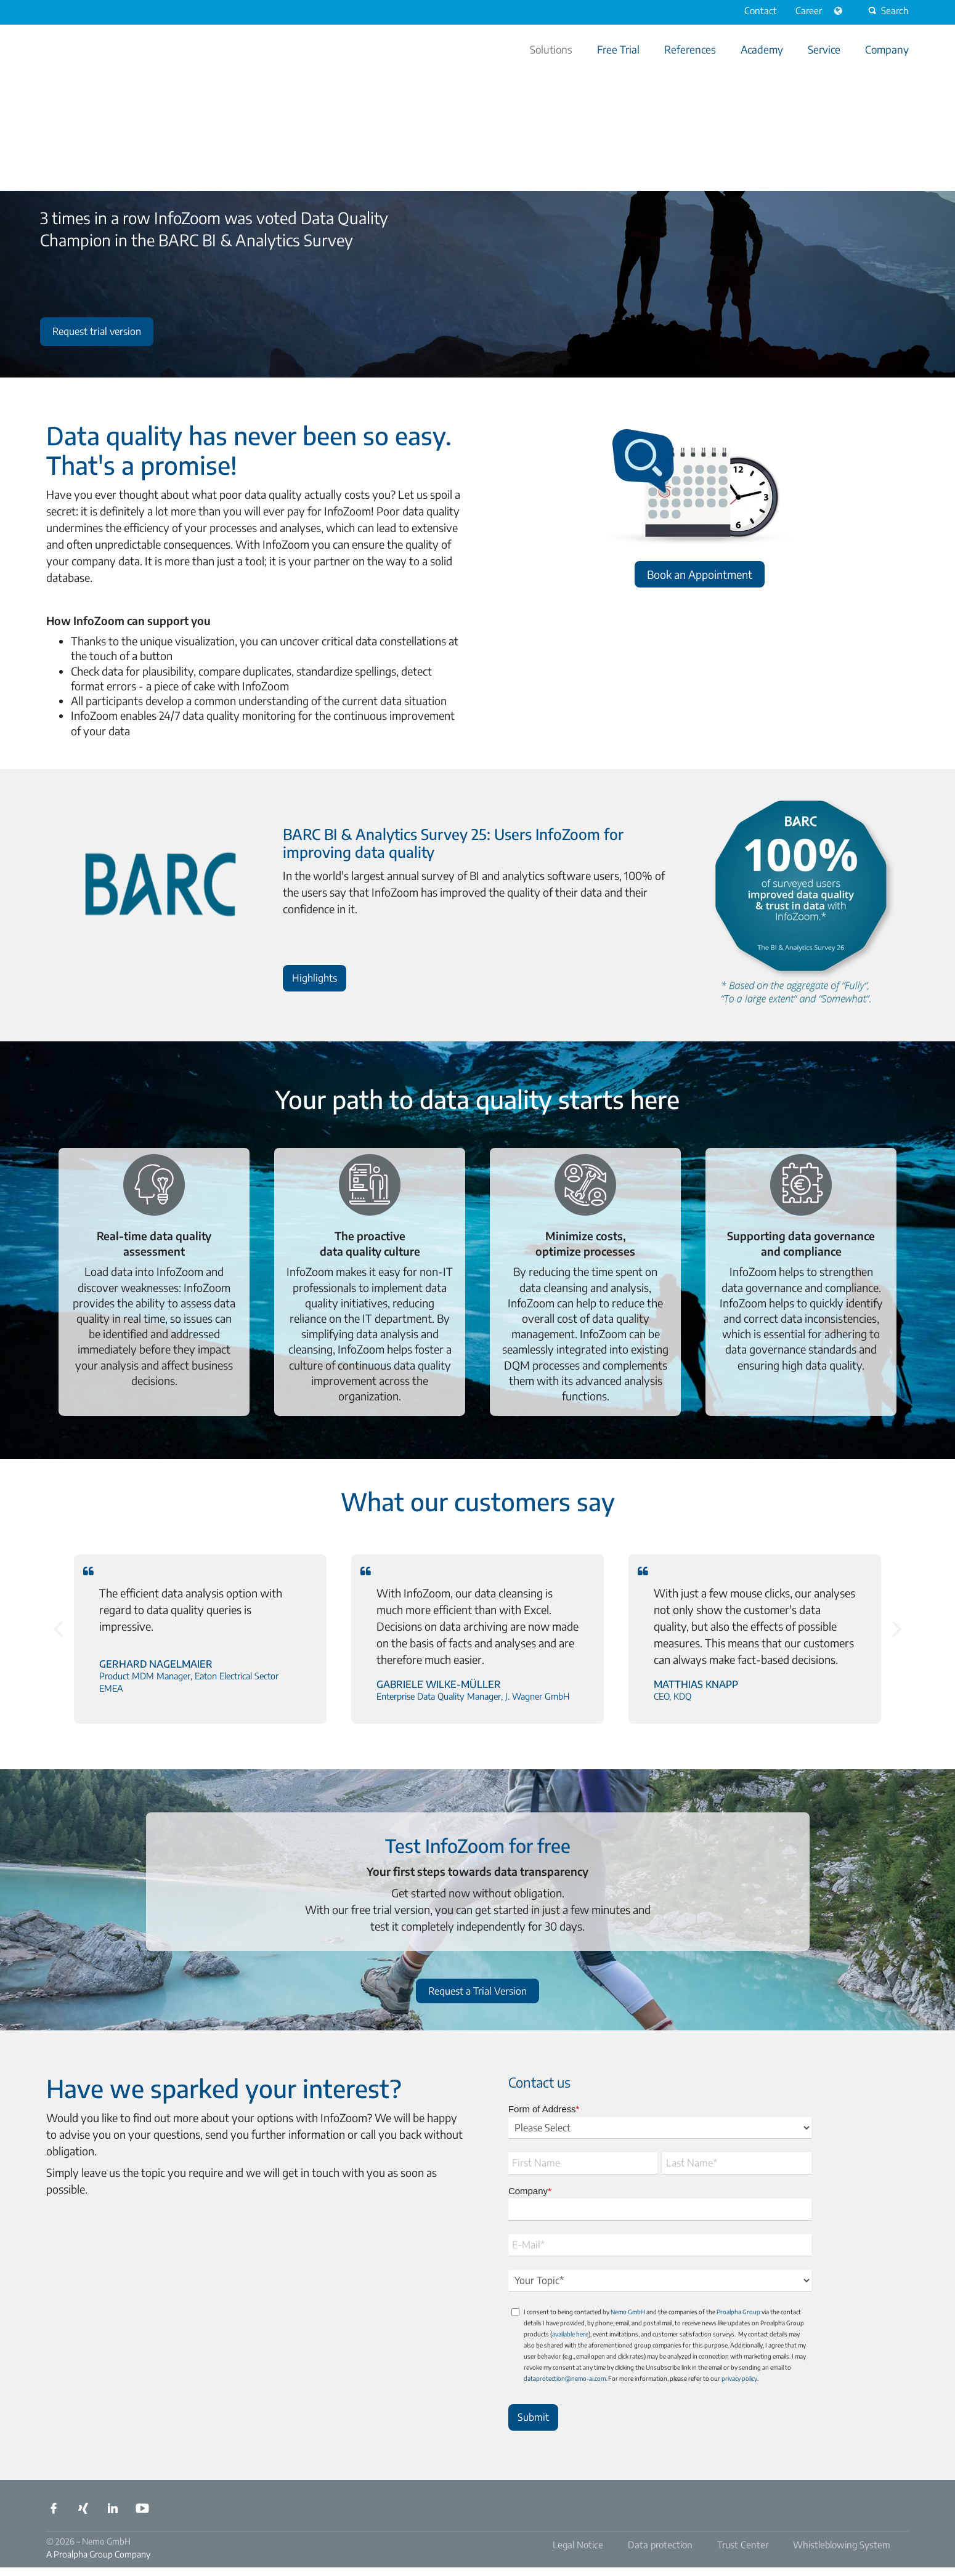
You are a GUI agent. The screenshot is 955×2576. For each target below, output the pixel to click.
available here (570, 2334)
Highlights (316, 975)
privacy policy (739, 2378)
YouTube (142, 2508)
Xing (83, 2508)
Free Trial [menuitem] (618, 49)
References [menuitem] (690, 49)
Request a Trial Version (477, 1991)
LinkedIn (112, 2508)
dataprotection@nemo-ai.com (565, 2378)
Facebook (53, 2508)
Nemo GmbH (628, 2312)
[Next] (895, 1629)
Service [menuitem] (824, 49)
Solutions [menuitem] (551, 49)
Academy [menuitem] (762, 49)
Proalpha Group (738, 2312)
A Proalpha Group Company (98, 2554)
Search (887, 10)
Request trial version (96, 331)
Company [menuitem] (887, 49)
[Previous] (59, 1629)
